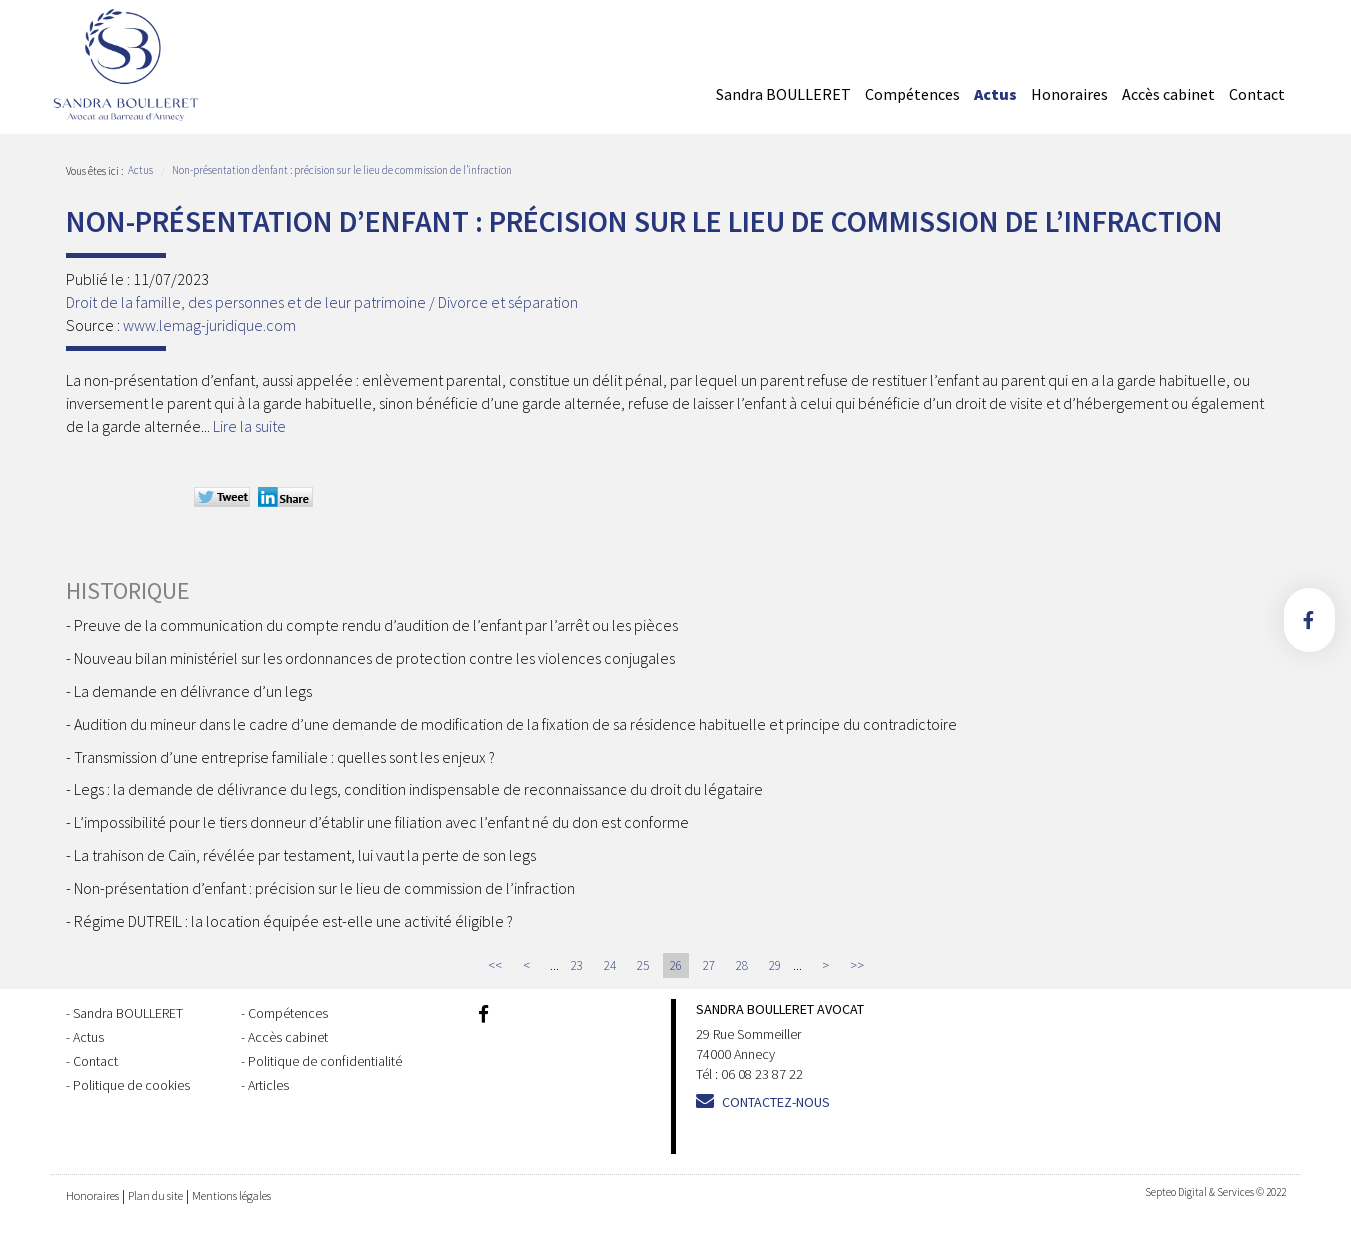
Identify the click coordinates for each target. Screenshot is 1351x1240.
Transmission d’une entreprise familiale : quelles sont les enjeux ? (284, 757)
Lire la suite (249, 426)
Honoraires (1069, 94)
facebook (1309, 620)
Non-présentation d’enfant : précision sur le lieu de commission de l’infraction (342, 170)
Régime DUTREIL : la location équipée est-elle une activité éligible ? (293, 921)
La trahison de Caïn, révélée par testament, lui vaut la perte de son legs (305, 855)
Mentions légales (231, 1195)
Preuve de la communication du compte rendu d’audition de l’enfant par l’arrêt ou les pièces (376, 625)
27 (709, 965)
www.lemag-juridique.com (209, 325)
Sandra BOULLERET (783, 94)
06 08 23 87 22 (762, 1074)
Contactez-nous (776, 1102)
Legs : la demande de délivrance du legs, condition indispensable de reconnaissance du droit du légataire (418, 789)
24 (610, 965)
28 (742, 965)
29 (775, 965)
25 (643, 965)
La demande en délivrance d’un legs (193, 691)
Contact (1257, 94)
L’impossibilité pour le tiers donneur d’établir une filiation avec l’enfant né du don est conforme (381, 822)
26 (676, 965)
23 (577, 965)
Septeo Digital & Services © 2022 (1215, 1192)
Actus (995, 94)
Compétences (912, 94)
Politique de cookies (131, 1085)
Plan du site (155, 1195)
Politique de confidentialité (325, 1061)
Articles (268, 1085)
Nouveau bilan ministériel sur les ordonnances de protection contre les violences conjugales (374, 658)
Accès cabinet (1168, 94)
